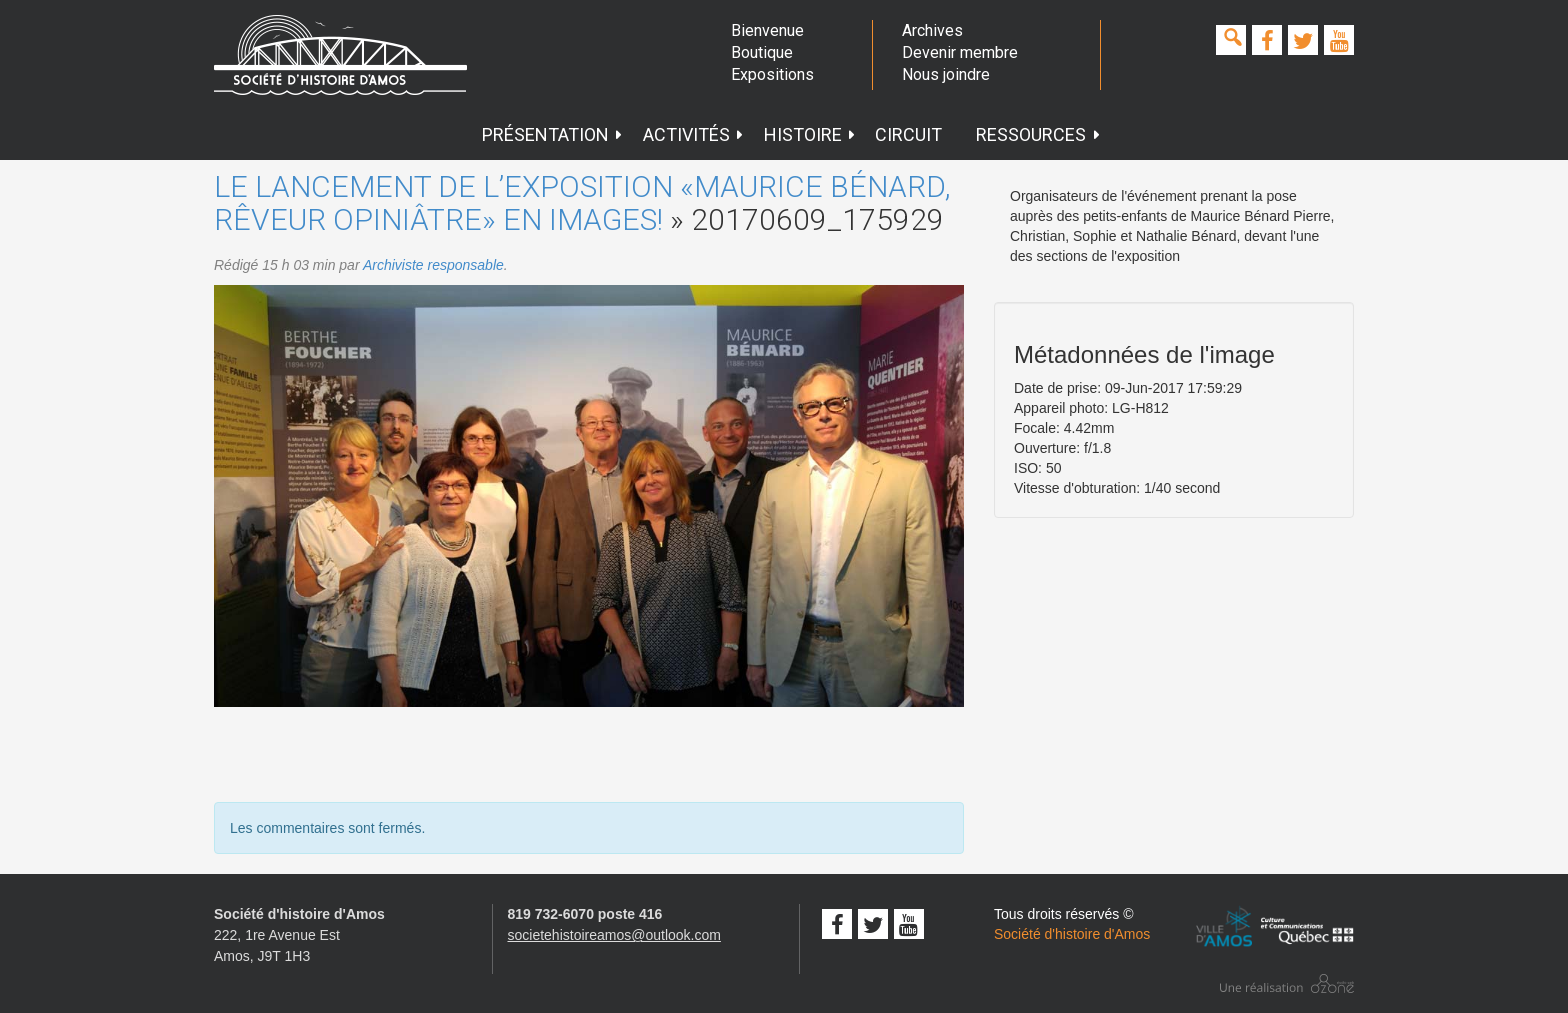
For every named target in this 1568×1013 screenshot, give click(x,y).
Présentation (553, 134)
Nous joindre (946, 74)
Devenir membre (960, 52)
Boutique (762, 52)
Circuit (908, 134)
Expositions (772, 74)
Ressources (1038, 134)
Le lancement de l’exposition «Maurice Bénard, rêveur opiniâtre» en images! (582, 203)
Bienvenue (767, 30)
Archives (932, 30)
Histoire (810, 134)
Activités (694, 134)
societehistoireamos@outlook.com (614, 935)
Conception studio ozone (1287, 983)
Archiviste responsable (433, 265)
